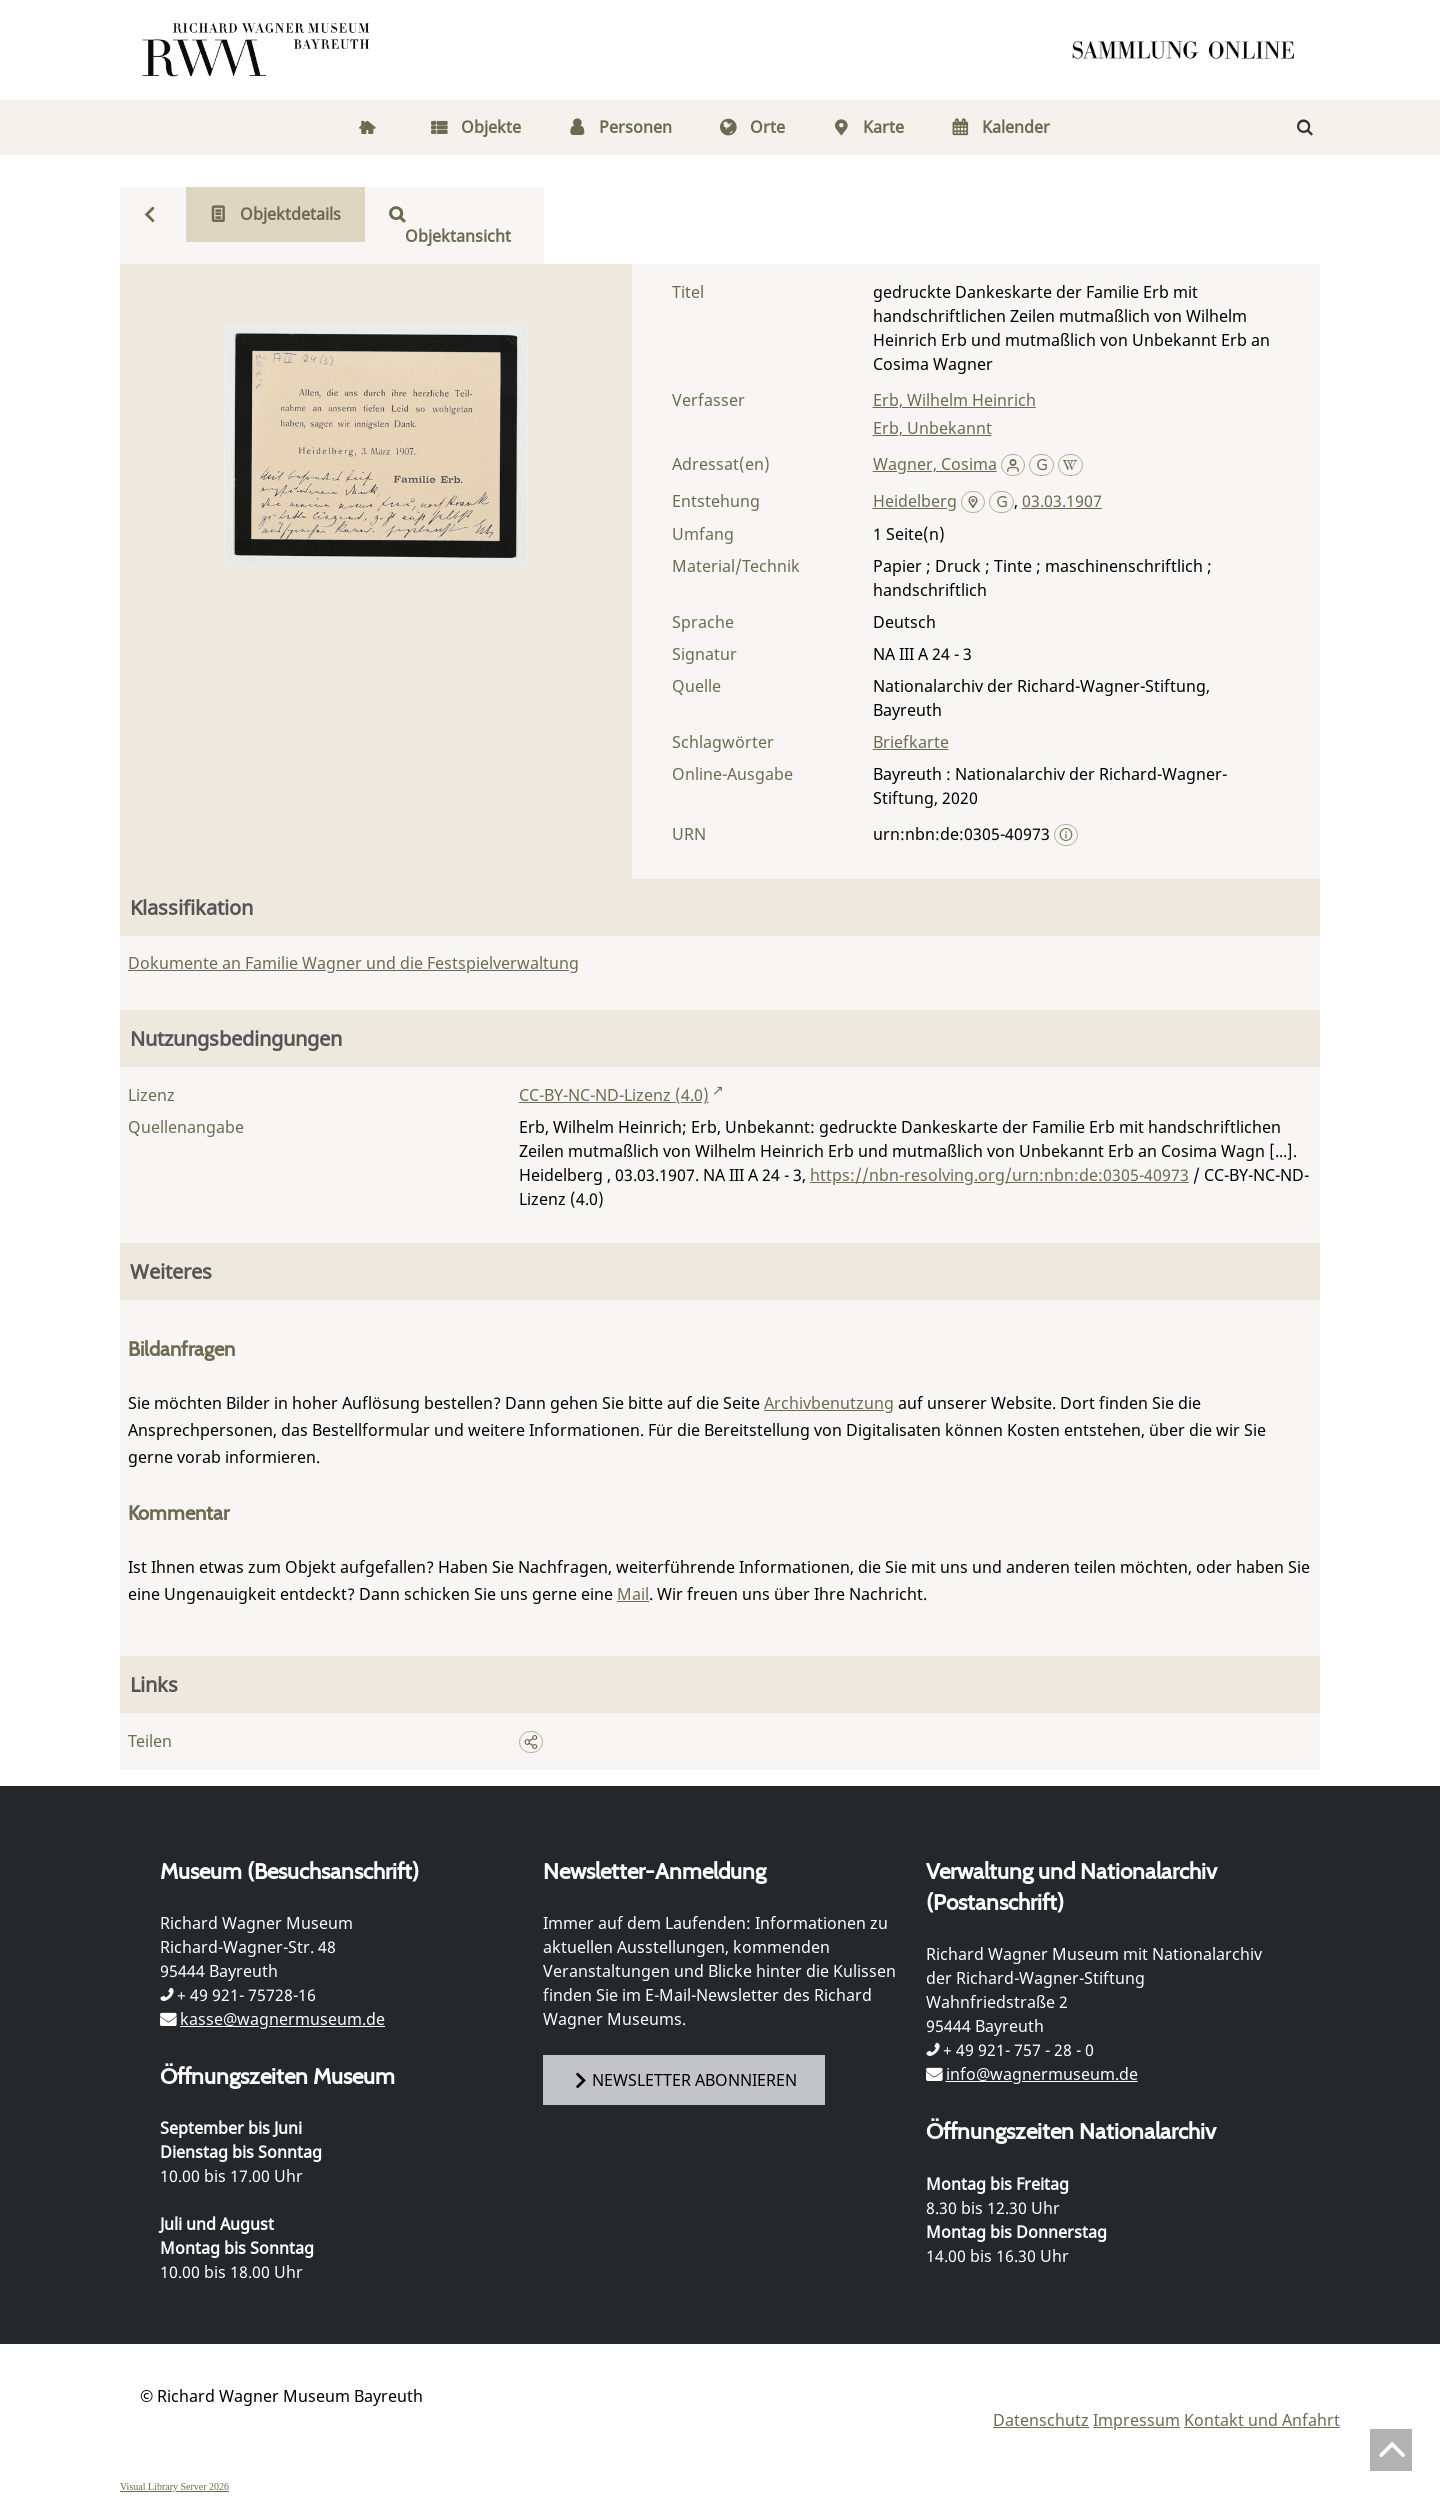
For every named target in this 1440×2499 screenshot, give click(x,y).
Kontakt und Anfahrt (1262, 2420)
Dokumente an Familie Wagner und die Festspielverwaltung (353, 963)
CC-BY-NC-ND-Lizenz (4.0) (614, 1095)
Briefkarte (911, 742)
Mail (633, 1594)
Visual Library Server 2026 (174, 2486)
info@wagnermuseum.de (1042, 2074)
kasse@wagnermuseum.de (282, 2019)
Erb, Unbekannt (932, 428)
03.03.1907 (1062, 501)
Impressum (1136, 2420)
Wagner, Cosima (935, 464)
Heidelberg (915, 501)
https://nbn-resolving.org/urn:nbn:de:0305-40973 (999, 1175)
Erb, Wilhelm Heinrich (954, 400)
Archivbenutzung (829, 1403)
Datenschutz (1041, 2420)
